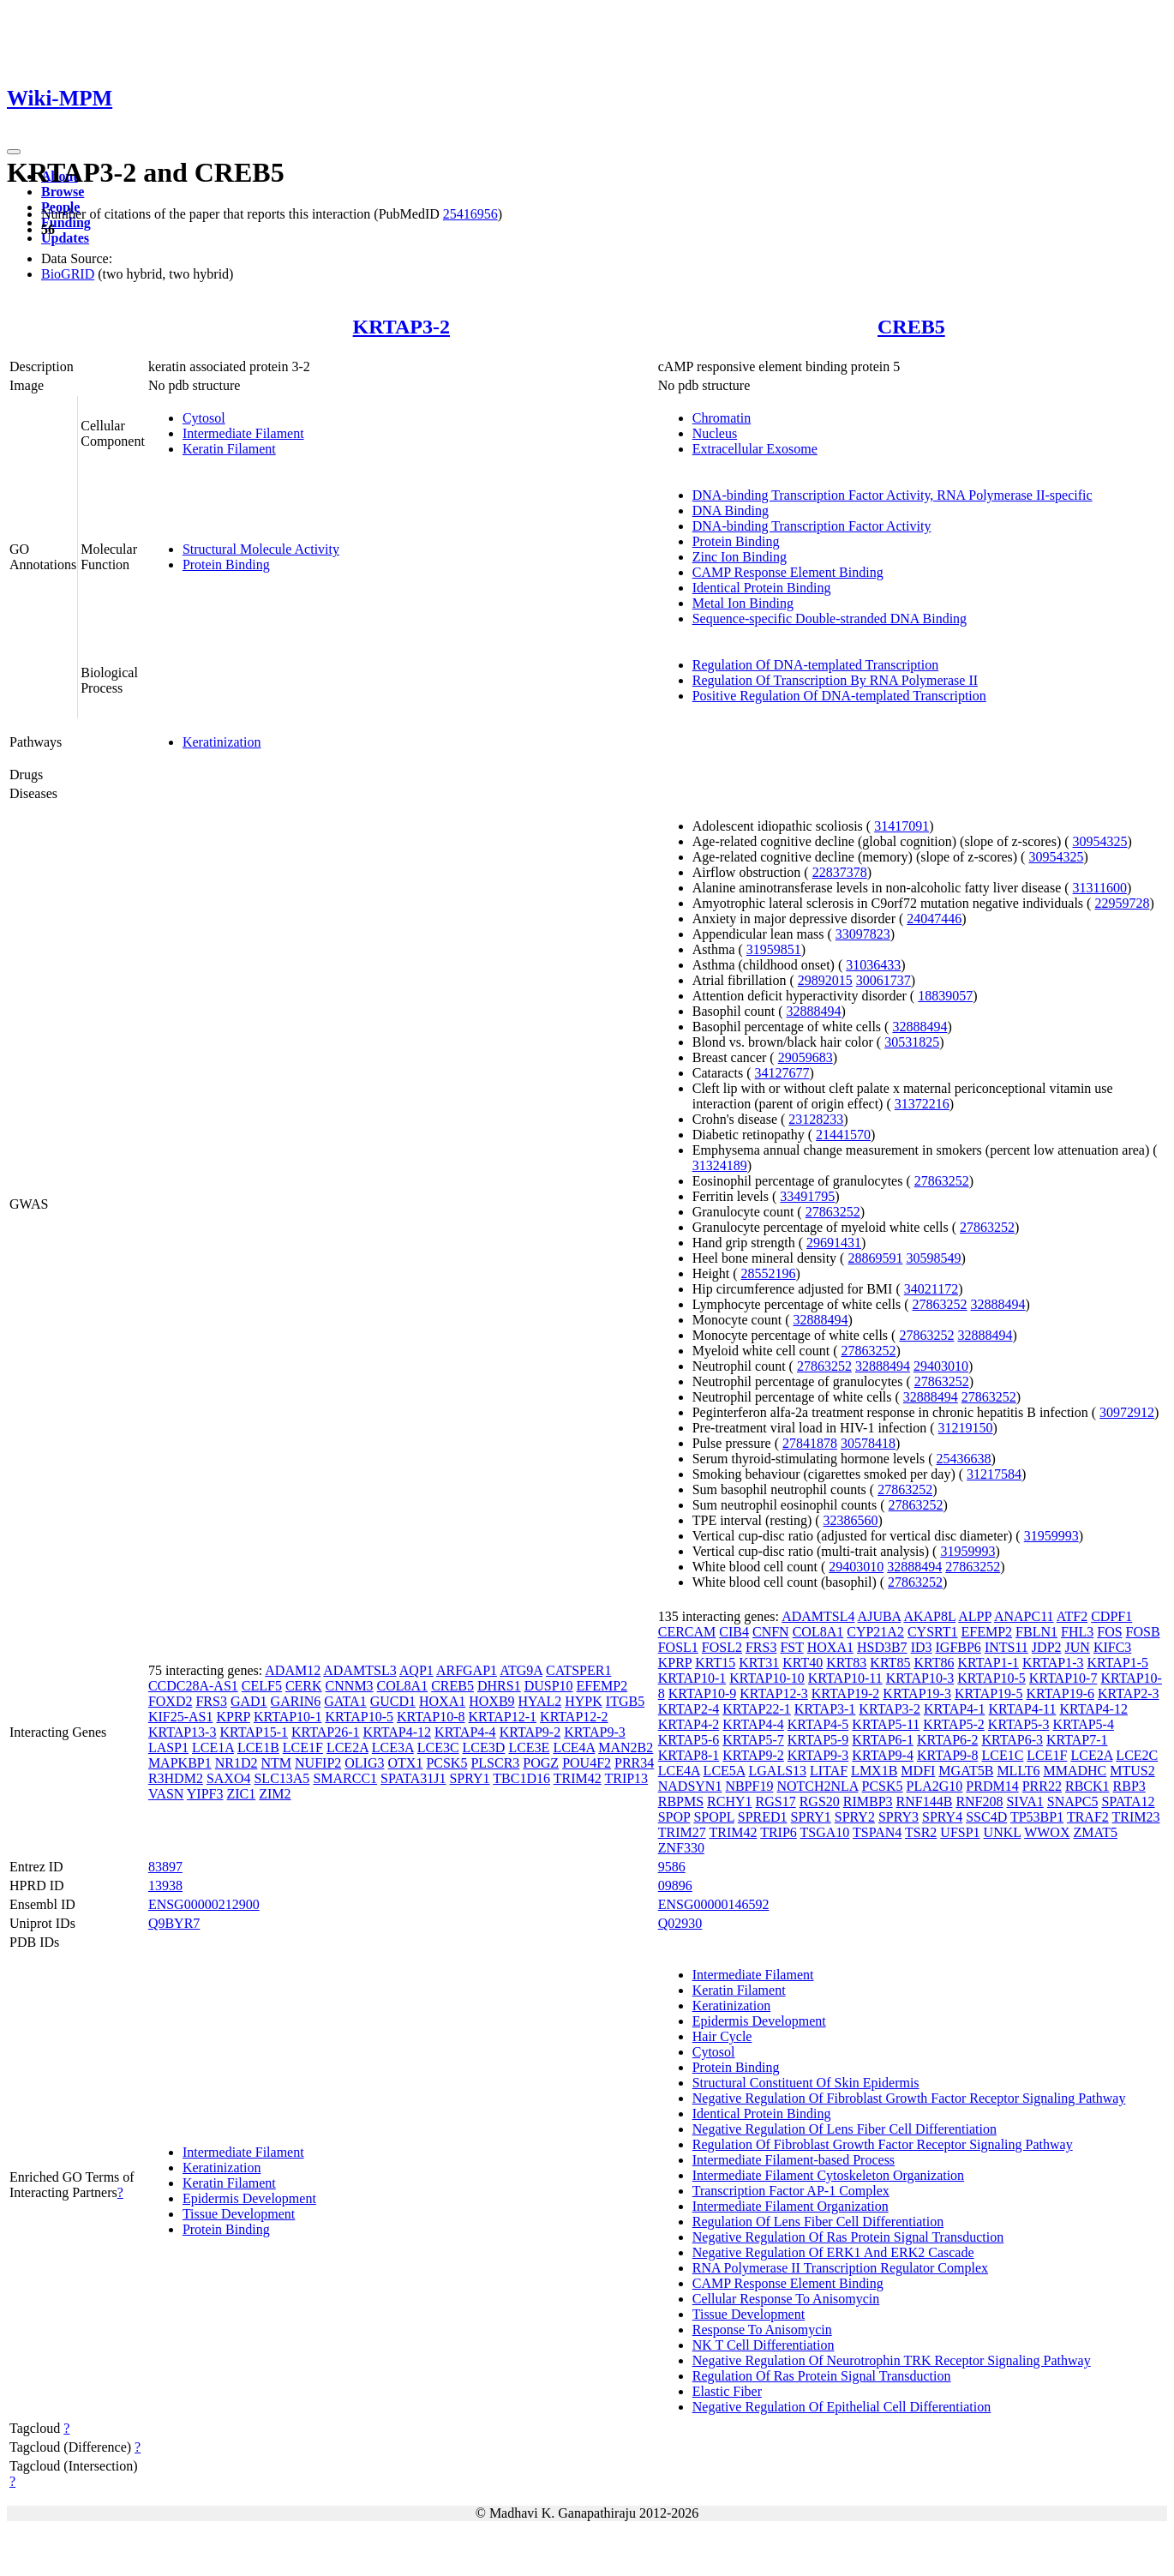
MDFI (918, 1770)
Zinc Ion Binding (739, 556)
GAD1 (249, 1701)
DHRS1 (499, 1685)
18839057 (945, 995)
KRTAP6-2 (948, 1739)
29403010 (940, 1366)
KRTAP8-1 (689, 1755)
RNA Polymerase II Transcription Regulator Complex (840, 2268)
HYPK (583, 1701)
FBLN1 (1036, 1631)
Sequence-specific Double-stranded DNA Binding (829, 618)
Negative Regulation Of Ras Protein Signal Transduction (848, 2237)
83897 (165, 1866)
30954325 (1100, 841)
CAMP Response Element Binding (787, 572)
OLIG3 (364, 1763)
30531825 (911, 1042)
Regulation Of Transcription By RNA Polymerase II (835, 680)
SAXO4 (229, 1778)
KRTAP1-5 (1118, 1662)
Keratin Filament (229, 448)
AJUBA (879, 1616)
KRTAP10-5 (359, 1716)
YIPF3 (205, 1793)
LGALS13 (778, 1770)
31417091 (901, 826)
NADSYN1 (690, 1786)
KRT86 (933, 1662)
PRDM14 (992, 1786)
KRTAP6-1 (882, 1739)
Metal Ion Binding (743, 603)
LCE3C (438, 1747)
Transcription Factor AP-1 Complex (790, 2190)
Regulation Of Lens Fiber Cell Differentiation (817, 2221)
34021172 (931, 1289)
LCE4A (574, 1747)
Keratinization (222, 742)
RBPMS (681, 1801)
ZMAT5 (1095, 1832)
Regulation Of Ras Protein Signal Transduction (821, 2376)
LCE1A (213, 1747)
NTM (276, 1763)
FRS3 (210, 1701)
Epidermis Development (249, 2198)
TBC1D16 (521, 1778)
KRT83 (846, 1662)
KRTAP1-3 (1053, 1662)
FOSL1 (678, 1647)
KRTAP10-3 (920, 1678)
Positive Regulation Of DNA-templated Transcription (839, 695)
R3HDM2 (175, 1778)
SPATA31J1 (413, 1778)
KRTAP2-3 (1128, 1693)
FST (791, 1647)
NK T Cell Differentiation (763, 2345)
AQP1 (416, 1670)
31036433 (873, 965)
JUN (1077, 1647)
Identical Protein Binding (761, 587)
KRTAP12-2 (574, 1716)
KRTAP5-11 (885, 1724)
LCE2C (1137, 1755)
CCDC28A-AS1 (193, 1685)
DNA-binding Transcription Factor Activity (811, 526)
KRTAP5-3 (1019, 1724)
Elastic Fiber (727, 2391)
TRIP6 (778, 1832)
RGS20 (820, 1801)
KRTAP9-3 (595, 1732)
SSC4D (986, 1817)
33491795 (807, 1196)
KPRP (232, 1716)
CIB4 (734, 1631)
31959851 (773, 949)
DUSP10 (548, 1685)
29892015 (825, 980)
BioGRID (67, 274)
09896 (675, 1885)
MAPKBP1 (180, 1763)
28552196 (768, 1273)
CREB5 (911, 326)
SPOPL (713, 1817)
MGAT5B (965, 1770)
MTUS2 (1132, 1770)
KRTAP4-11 (1022, 1709)
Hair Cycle (722, 2036)
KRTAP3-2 (401, 326)
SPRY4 (942, 1817)
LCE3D (484, 1747)
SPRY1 (469, 1778)
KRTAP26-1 (325, 1732)
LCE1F (303, 1747)
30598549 (933, 1258)
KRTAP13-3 (182, 1732)
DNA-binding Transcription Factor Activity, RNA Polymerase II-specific (892, 495)
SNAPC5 (1073, 1801)
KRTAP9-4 (882, 1755)
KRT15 (715, 1662)
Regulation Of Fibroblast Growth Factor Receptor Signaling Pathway (882, 2144)
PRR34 (634, 1763)
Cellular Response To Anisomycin (786, 2298)
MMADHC (1074, 1770)
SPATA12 (1127, 1801)
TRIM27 (682, 1832)
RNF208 (979, 1801)
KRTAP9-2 (530, 1732)
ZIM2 (275, 1793)
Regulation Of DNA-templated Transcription (815, 665)
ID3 (921, 1647)
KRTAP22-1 (756, 1709)
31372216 (922, 1103)
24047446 (934, 918)
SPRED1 (763, 1817)
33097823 (863, 934)
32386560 (851, 1520)
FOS (1109, 1631)
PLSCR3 (494, 1763)
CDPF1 (1111, 1616)
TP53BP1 (1036, 1817)
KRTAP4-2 (689, 1724)
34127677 (782, 1073)
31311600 (1100, 887)
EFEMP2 (602, 1685)
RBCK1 (1087, 1786)
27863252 (941, 1181)
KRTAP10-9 (702, 1693)
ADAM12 (292, 1670)
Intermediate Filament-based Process (793, 2160)
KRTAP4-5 (818, 1724)
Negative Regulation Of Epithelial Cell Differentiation (841, 2406)
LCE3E (528, 1747)
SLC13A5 (281, 1778)
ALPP (974, 1616)
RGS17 (776, 1801)
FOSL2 (722, 1647)
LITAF (829, 1770)
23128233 (815, 1119)
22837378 (839, 872)
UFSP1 (959, 1832)
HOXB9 (491, 1701)
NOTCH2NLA (817, 1786)
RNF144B (924, 1801)
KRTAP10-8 (431, 1716)
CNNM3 (350, 1685)
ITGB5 (625, 1701)
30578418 (868, 1443)
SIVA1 (1025, 1801)
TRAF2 (1088, 1817)
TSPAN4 (877, 1832)
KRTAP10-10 (767, 1678)
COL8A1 (402, 1685)
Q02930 (680, 1923)
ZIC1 (240, 1793)
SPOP (674, 1817)
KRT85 (890, 1662)
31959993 (1051, 1535)
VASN (166, 1793)
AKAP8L (929, 1616)
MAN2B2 (625, 1747)
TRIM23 (1136, 1817)
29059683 (805, 1057)
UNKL (1002, 1832)
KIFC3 (1112, 1647)
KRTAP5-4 (1083, 1724)
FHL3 (1077, 1631)
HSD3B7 (882, 1647)
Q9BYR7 (174, 1923)
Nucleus (714, 433)
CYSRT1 (932, 1631)
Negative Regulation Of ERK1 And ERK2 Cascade (833, 2252)
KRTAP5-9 (818, 1739)
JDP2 (1047, 1647)
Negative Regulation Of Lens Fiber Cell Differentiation (844, 2129)
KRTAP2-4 (689, 1709)
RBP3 (1129, 1786)
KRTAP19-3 (917, 1693)
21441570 (843, 1134)
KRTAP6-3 (1012, 1739)
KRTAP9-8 (948, 1755)
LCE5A (725, 1770)
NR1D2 (236, 1763)
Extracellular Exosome (755, 448)
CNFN (770, 1631)
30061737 (883, 980)
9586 (672, 1866)
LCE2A (347, 1747)
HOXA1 (442, 1701)
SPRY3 (898, 1817)
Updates (65, 238)
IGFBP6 (958, 1647)
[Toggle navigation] (14, 151)
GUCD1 (393, 1701)
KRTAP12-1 (503, 1716)
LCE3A (393, 1747)
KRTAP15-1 (253, 1732)
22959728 (1121, 903)
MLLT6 (1018, 1770)
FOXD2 (170, 1701)
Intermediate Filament (243, 433)
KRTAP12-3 (774, 1693)
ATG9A (521, 1670)
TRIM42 (578, 1778)
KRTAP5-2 (954, 1724)
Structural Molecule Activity (261, 549)
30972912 (1126, 1412)
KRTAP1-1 (988, 1662)
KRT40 (802, 1662)
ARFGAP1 (466, 1670)
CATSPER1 (578, 1670)
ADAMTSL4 (818, 1616)
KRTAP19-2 (846, 1693)
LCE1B (258, 1747)
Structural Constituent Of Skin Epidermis (805, 2082)
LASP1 (168, 1747)
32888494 (813, 1011)
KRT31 (759, 1662)
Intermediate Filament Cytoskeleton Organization (828, 2175)
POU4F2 (586, 1763)
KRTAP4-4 (465, 1732)
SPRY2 (855, 1817)
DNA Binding (730, 510)
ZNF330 (681, 1847)
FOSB (1143, 1631)
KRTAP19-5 (989, 1693)
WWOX (1046, 1832)
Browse (62, 191)
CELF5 (262, 1685)
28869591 (875, 1258)
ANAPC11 (1024, 1616)
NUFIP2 (318, 1763)
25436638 (964, 1458)
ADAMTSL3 (359, 1670)
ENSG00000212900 (204, 1904)
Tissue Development (239, 2214)
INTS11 (1006, 1647)
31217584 (994, 1474)
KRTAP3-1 (825, 1709)
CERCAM (687, 1631)
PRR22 (1042, 1786)
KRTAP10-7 (1063, 1678)
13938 (165, 1885)
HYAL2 (540, 1701)
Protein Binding (226, 564)
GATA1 (345, 1701)
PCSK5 (446, 1763)
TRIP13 (626, 1778)
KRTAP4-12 (397, 1732)
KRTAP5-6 (689, 1739)
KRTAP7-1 (1077, 1739)
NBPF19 (749, 1786)
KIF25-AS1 (180, 1716)
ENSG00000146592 (714, 1904)
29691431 (833, 1242)
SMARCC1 (345, 1778)
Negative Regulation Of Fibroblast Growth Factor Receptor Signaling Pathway (909, 2098)
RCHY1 (729, 1801)
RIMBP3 (868, 1801)
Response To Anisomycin (762, 2329)
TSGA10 (825, 1832)
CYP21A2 (875, 1631)
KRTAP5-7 (753, 1739)
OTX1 (405, 1763)
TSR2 (921, 1832)
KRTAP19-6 (1060, 1693)
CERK (303, 1685)
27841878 (809, 1443)
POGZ (541, 1763)
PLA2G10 (935, 1786)
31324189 (719, 1165)
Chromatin (721, 418)
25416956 (470, 214)
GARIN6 (296, 1701)
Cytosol (204, 418)
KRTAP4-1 (954, 1709)
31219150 (965, 1427)
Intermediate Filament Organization (790, 2206)
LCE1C (1002, 1755)
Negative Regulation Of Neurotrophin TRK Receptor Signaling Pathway (891, 2360)
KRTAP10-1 (288, 1716)
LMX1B (874, 1770)
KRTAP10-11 (845, 1678)
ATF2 (1072, 1616)
